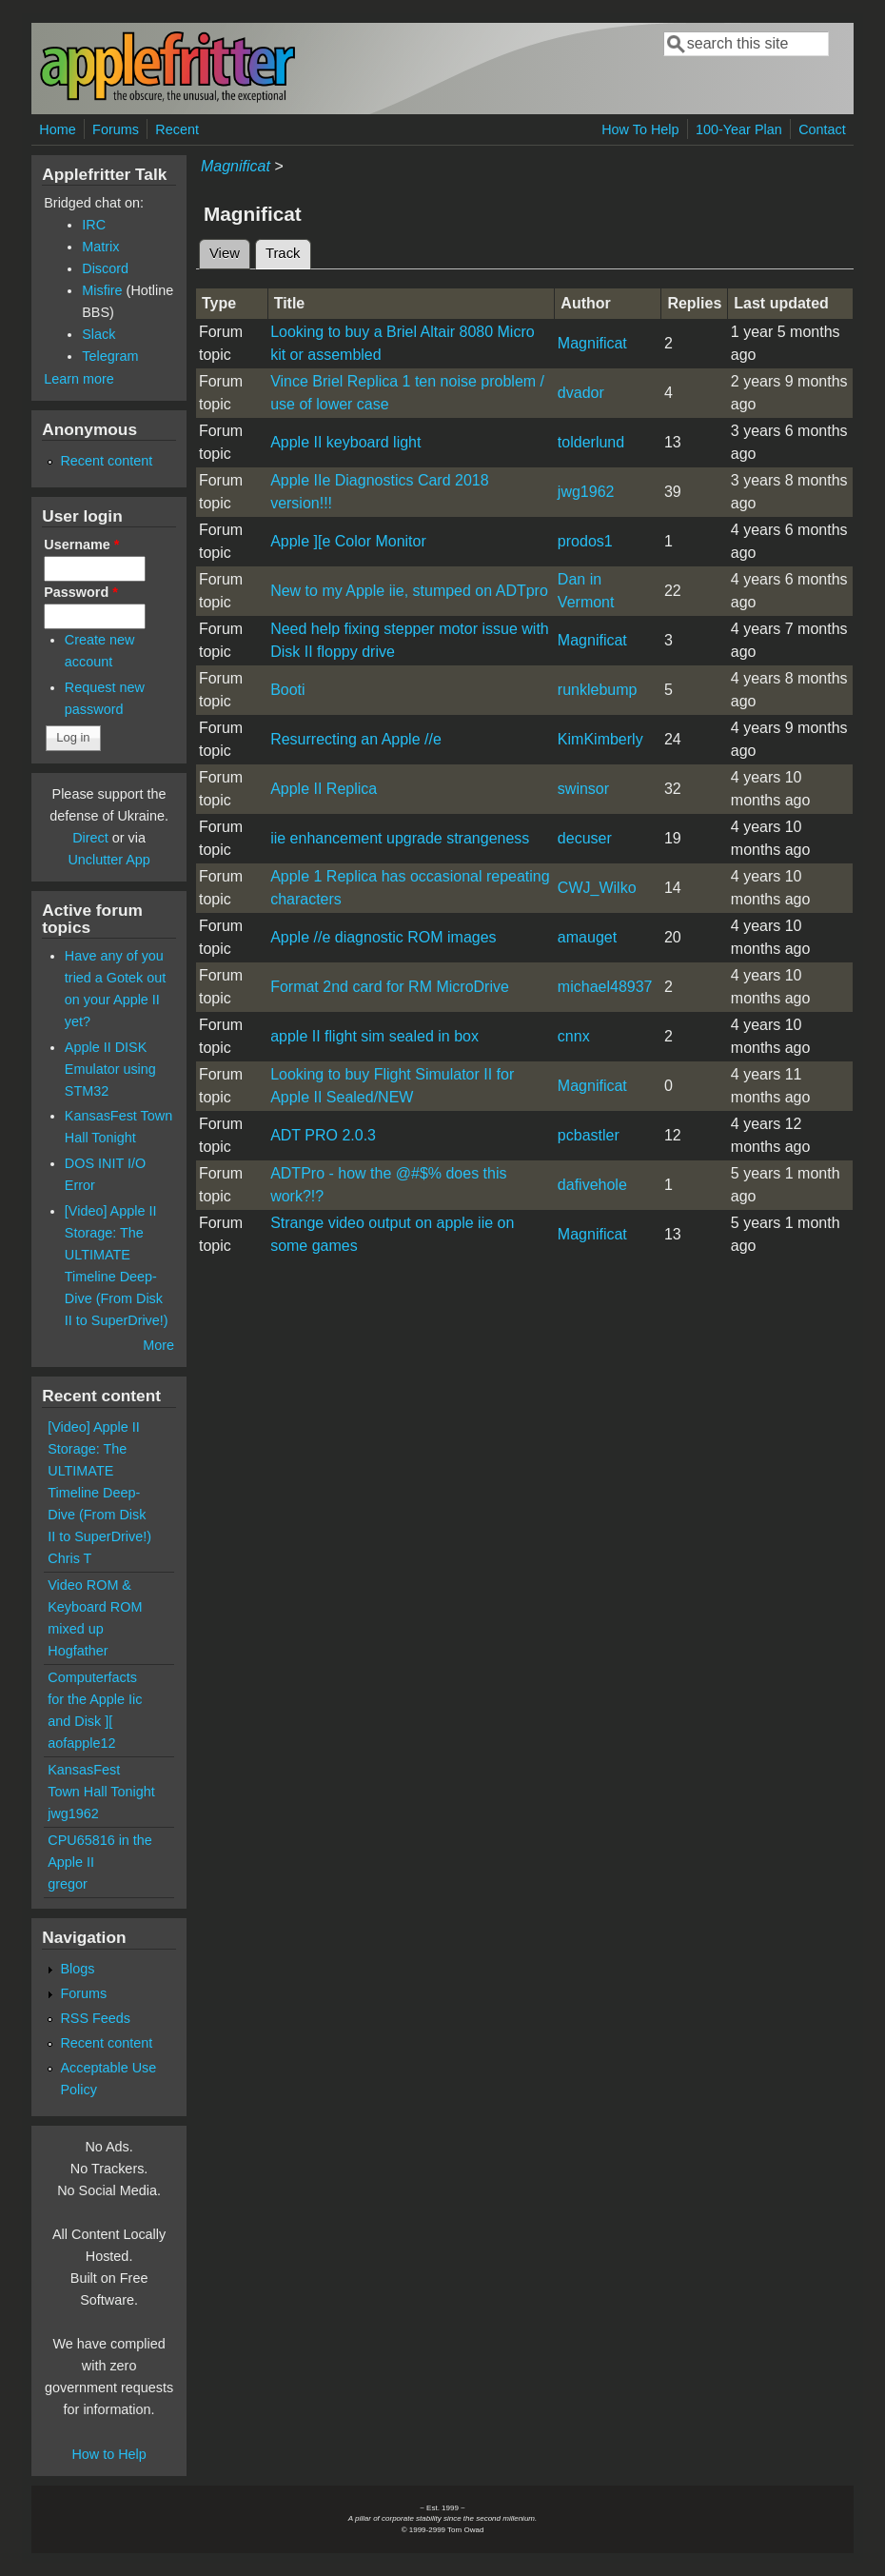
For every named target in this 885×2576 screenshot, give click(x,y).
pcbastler (589, 1135)
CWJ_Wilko (597, 888)
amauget (587, 937)
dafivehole (592, 1185)
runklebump (598, 690)
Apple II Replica (323, 789)
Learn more (79, 378)
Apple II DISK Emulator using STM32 (110, 1069)
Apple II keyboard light (345, 442)
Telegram (110, 356)
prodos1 (585, 541)
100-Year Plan (739, 129)
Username (81, 544)
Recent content (106, 460)
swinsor (583, 789)
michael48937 (605, 987)
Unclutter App (108, 859)
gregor (68, 1884)
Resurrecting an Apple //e (356, 739)
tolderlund (591, 442)
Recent (177, 129)
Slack (98, 334)
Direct (90, 837)
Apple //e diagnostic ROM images (383, 937)
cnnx (574, 1036)
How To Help (639, 129)
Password (81, 592)
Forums (115, 129)
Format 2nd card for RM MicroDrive (389, 987)
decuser (585, 838)
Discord (105, 268)
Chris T (69, 1558)
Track (288, 250)
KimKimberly (600, 739)
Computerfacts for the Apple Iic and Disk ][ (95, 1699)
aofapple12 (81, 1743)
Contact (822, 129)
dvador (581, 393)
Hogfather (78, 1650)
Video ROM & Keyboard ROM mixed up (95, 1606)
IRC (94, 224)
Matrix (100, 246)
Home (57, 129)
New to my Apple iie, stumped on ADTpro (409, 591)
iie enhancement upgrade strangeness (399, 838)
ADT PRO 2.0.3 (323, 1135)
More (158, 1345)
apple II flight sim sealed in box (374, 1036)
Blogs (77, 1968)
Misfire (102, 290)
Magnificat (235, 166)
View (224, 253)
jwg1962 (586, 492)
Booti (287, 690)
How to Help (108, 2454)
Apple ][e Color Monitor (348, 541)
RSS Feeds (95, 2018)
